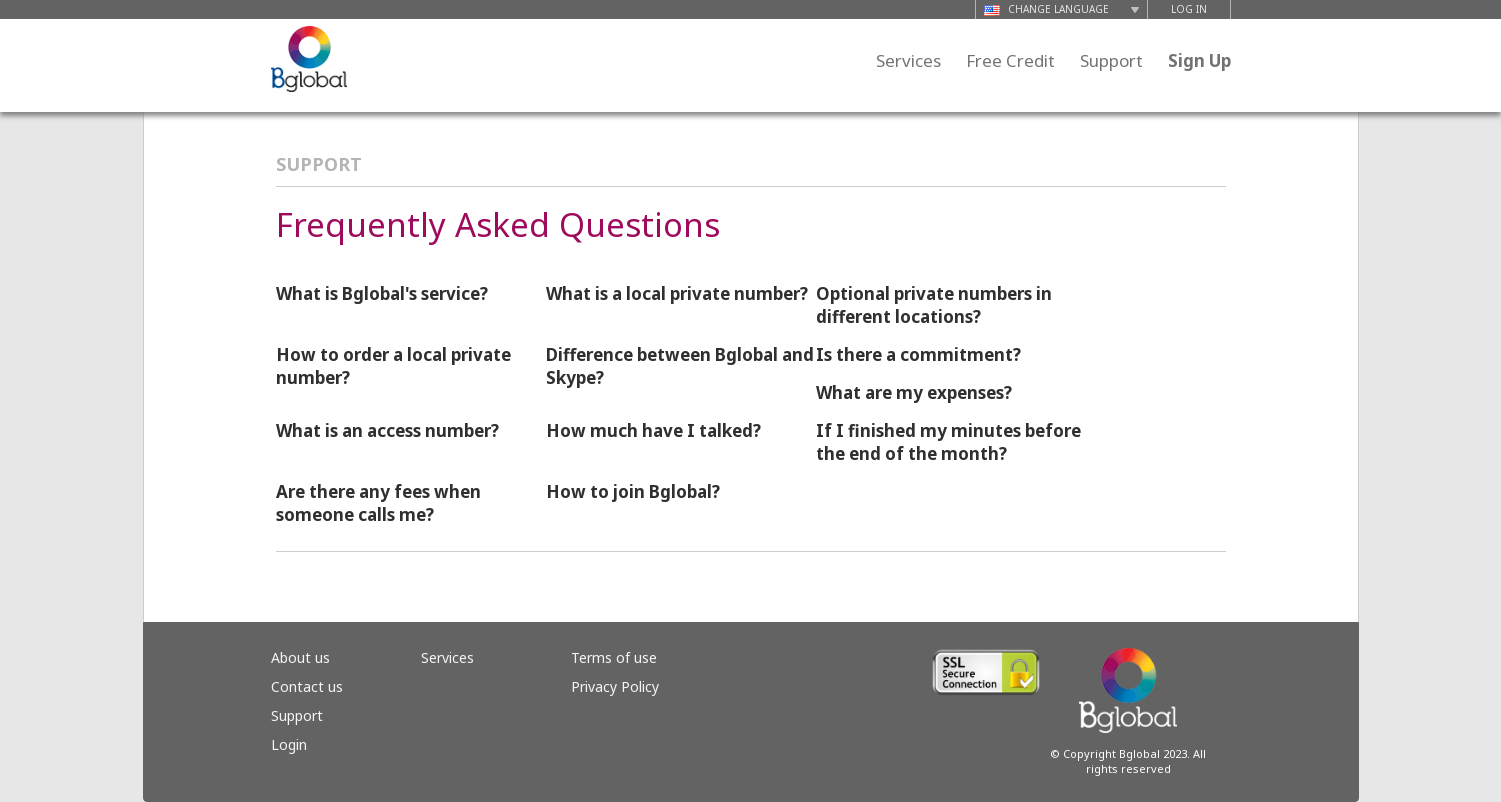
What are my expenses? (914, 392)
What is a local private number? (677, 293)
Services (908, 60)
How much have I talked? (653, 430)
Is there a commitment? (918, 354)
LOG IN (1189, 9)
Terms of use (614, 657)
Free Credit (1010, 60)
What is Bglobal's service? (382, 293)
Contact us (307, 686)
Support (1111, 60)
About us (300, 657)
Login (289, 744)
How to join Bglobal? (633, 491)
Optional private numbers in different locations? (934, 305)
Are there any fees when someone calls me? (378, 503)
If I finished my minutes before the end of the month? (948, 442)
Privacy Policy (615, 686)
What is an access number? (387, 430)
